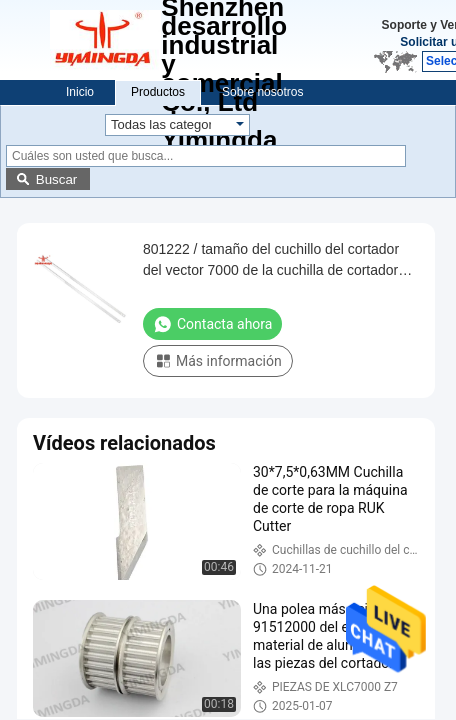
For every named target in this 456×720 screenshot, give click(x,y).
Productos (158, 92)
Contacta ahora (212, 324)
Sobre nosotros (262, 92)
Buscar (56, 179)
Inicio (80, 92)
